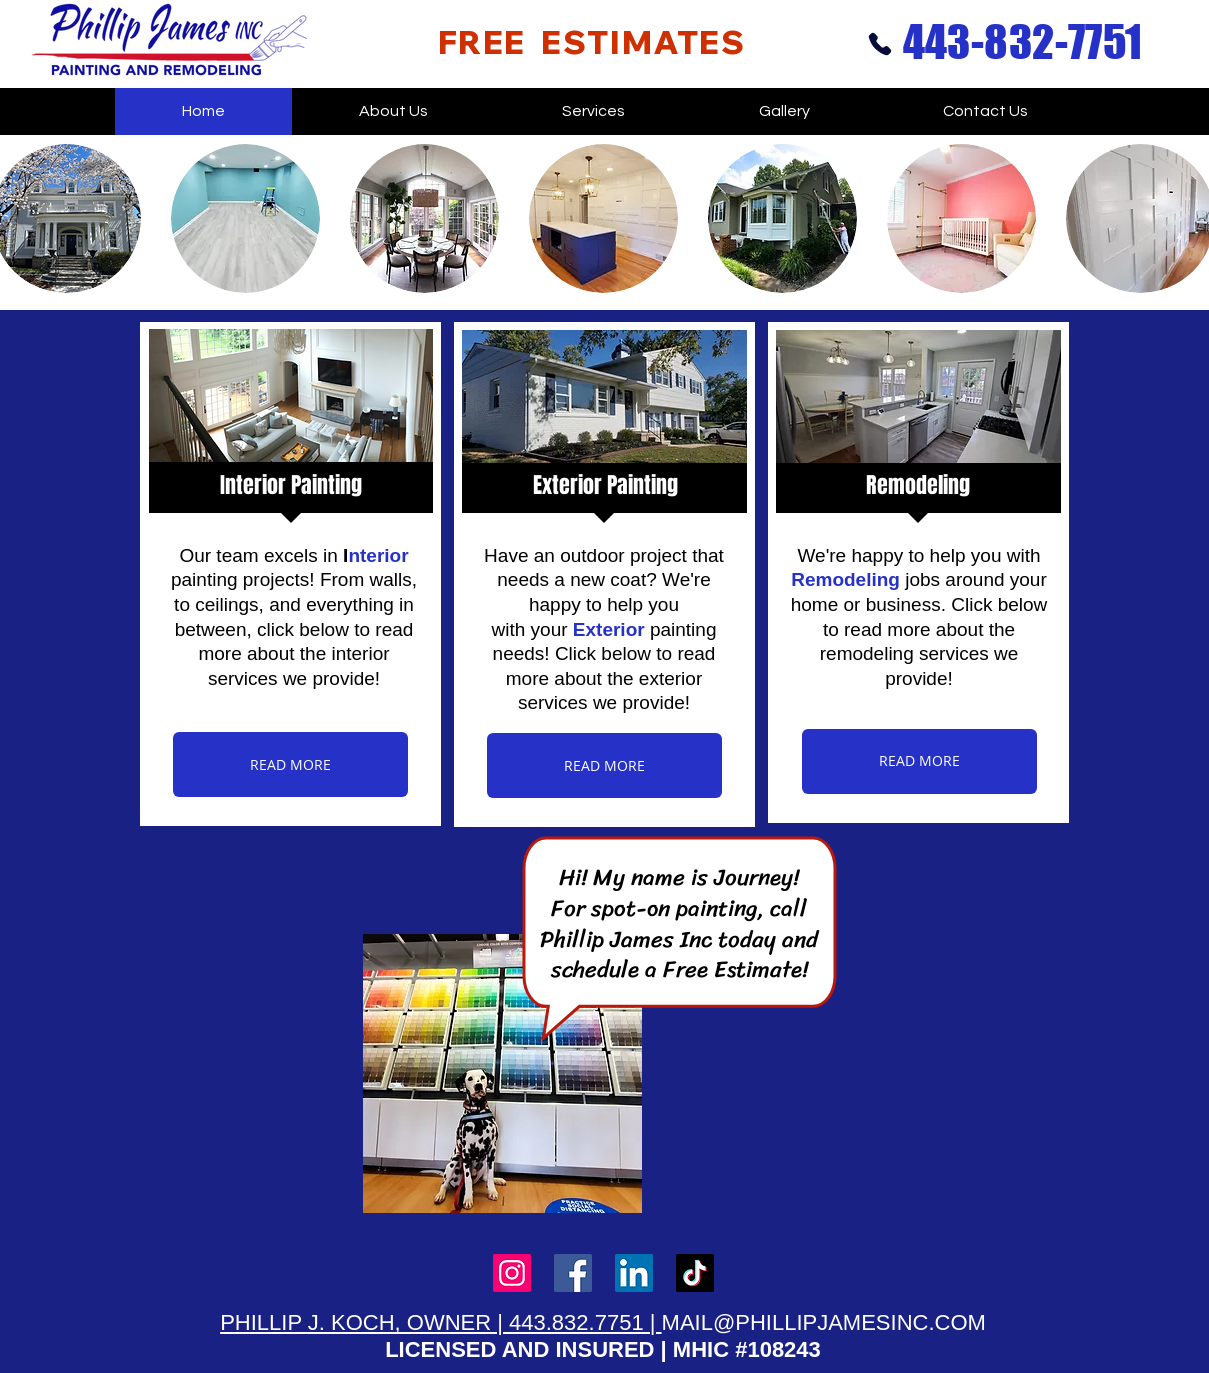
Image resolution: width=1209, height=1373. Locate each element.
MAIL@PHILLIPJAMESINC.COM (824, 1322)
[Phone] (880, 43)
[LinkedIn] (634, 1273)
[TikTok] (695, 1273)
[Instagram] (512, 1273)
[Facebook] (573, 1273)
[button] (245, 218)
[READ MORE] (290, 764)
